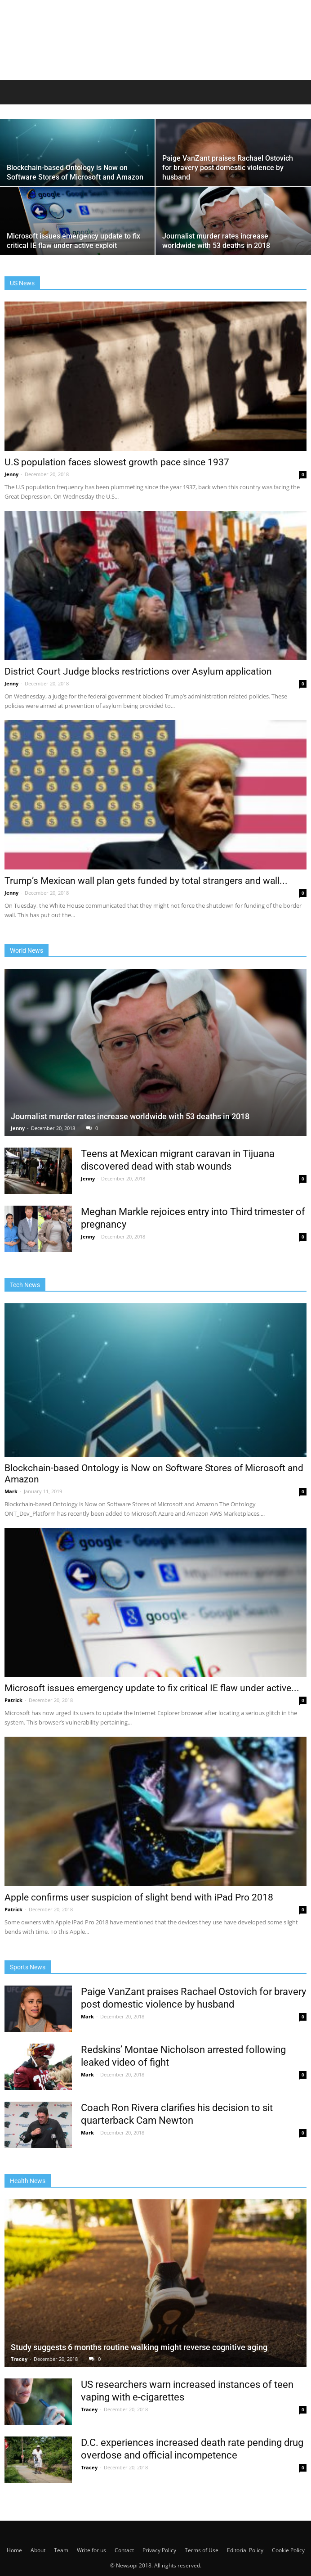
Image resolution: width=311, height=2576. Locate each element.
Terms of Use (201, 2550)
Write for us (91, 2550)
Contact (124, 2550)
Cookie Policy (288, 2550)
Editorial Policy (245, 2550)
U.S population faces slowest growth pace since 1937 (116, 462)
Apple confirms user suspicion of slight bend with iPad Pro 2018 (138, 1897)
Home (14, 2550)
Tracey (20, 2358)
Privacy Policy (159, 2550)
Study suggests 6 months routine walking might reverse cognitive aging (139, 2347)
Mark (11, 1491)
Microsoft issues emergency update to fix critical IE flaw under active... (151, 1688)
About (38, 2550)
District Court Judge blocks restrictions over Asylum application (138, 671)
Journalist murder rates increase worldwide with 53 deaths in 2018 (130, 1116)
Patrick (14, 1700)
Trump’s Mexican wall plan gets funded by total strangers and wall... (146, 880)
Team (61, 2550)
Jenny (12, 474)
